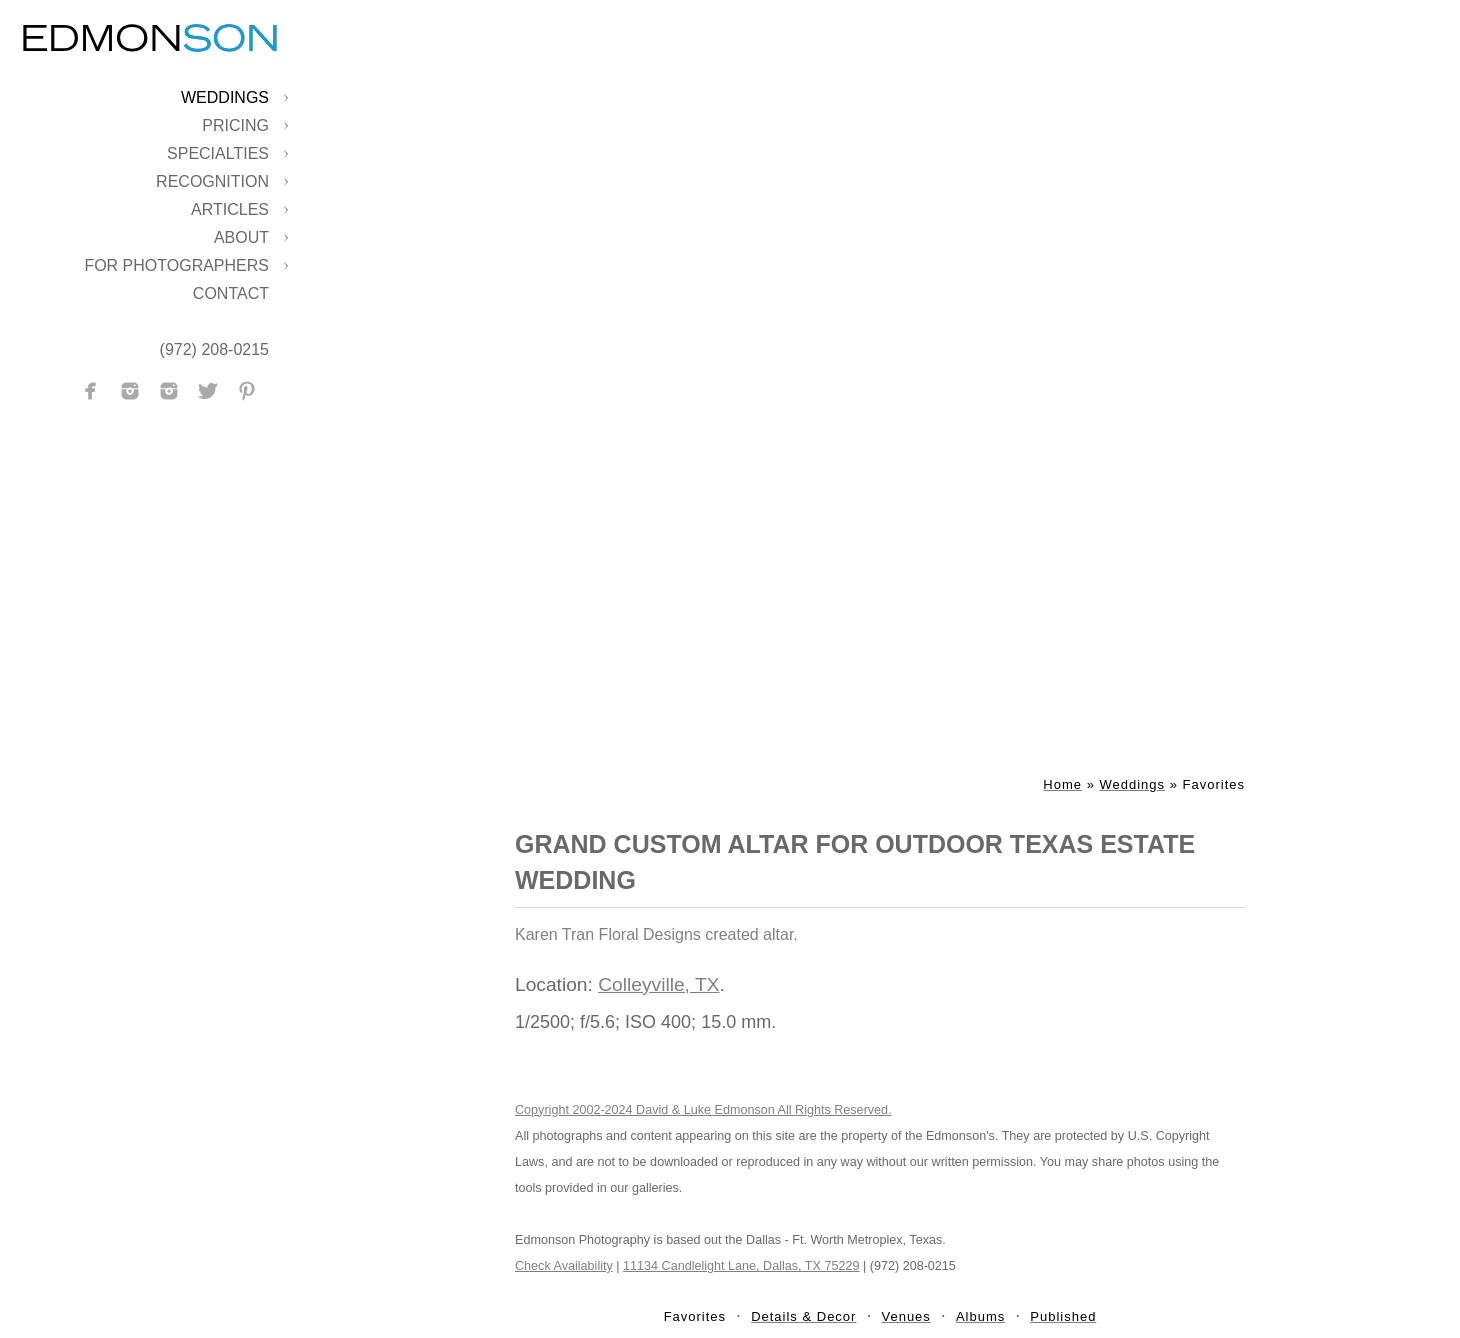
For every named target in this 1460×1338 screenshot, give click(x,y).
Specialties (218, 153)
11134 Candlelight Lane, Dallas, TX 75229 (741, 1266)
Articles (230, 209)
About (241, 237)
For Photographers (176, 265)
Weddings (225, 97)
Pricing (235, 125)
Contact (231, 293)
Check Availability (564, 1266)
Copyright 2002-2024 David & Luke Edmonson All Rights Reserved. (703, 1110)
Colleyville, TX (658, 984)
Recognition (212, 181)
